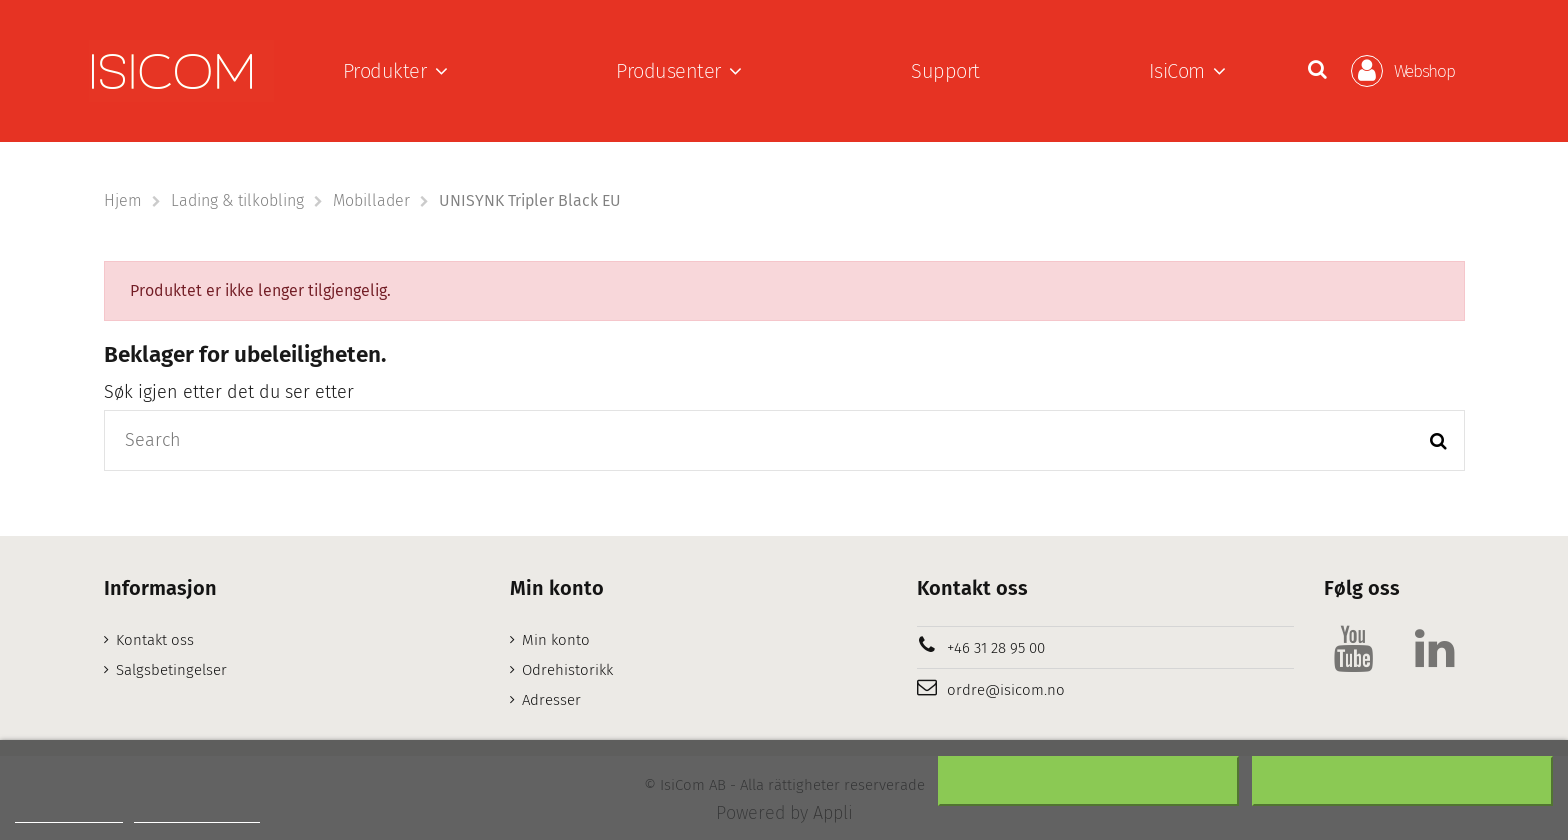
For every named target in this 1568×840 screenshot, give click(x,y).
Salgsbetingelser (171, 670)
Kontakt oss (155, 640)
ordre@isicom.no (1006, 690)
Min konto (556, 640)
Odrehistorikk (567, 670)
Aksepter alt (1402, 781)
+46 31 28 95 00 (996, 648)
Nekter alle (1088, 781)
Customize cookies (197, 813)
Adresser (551, 700)
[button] (395, 71)
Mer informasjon (69, 813)
